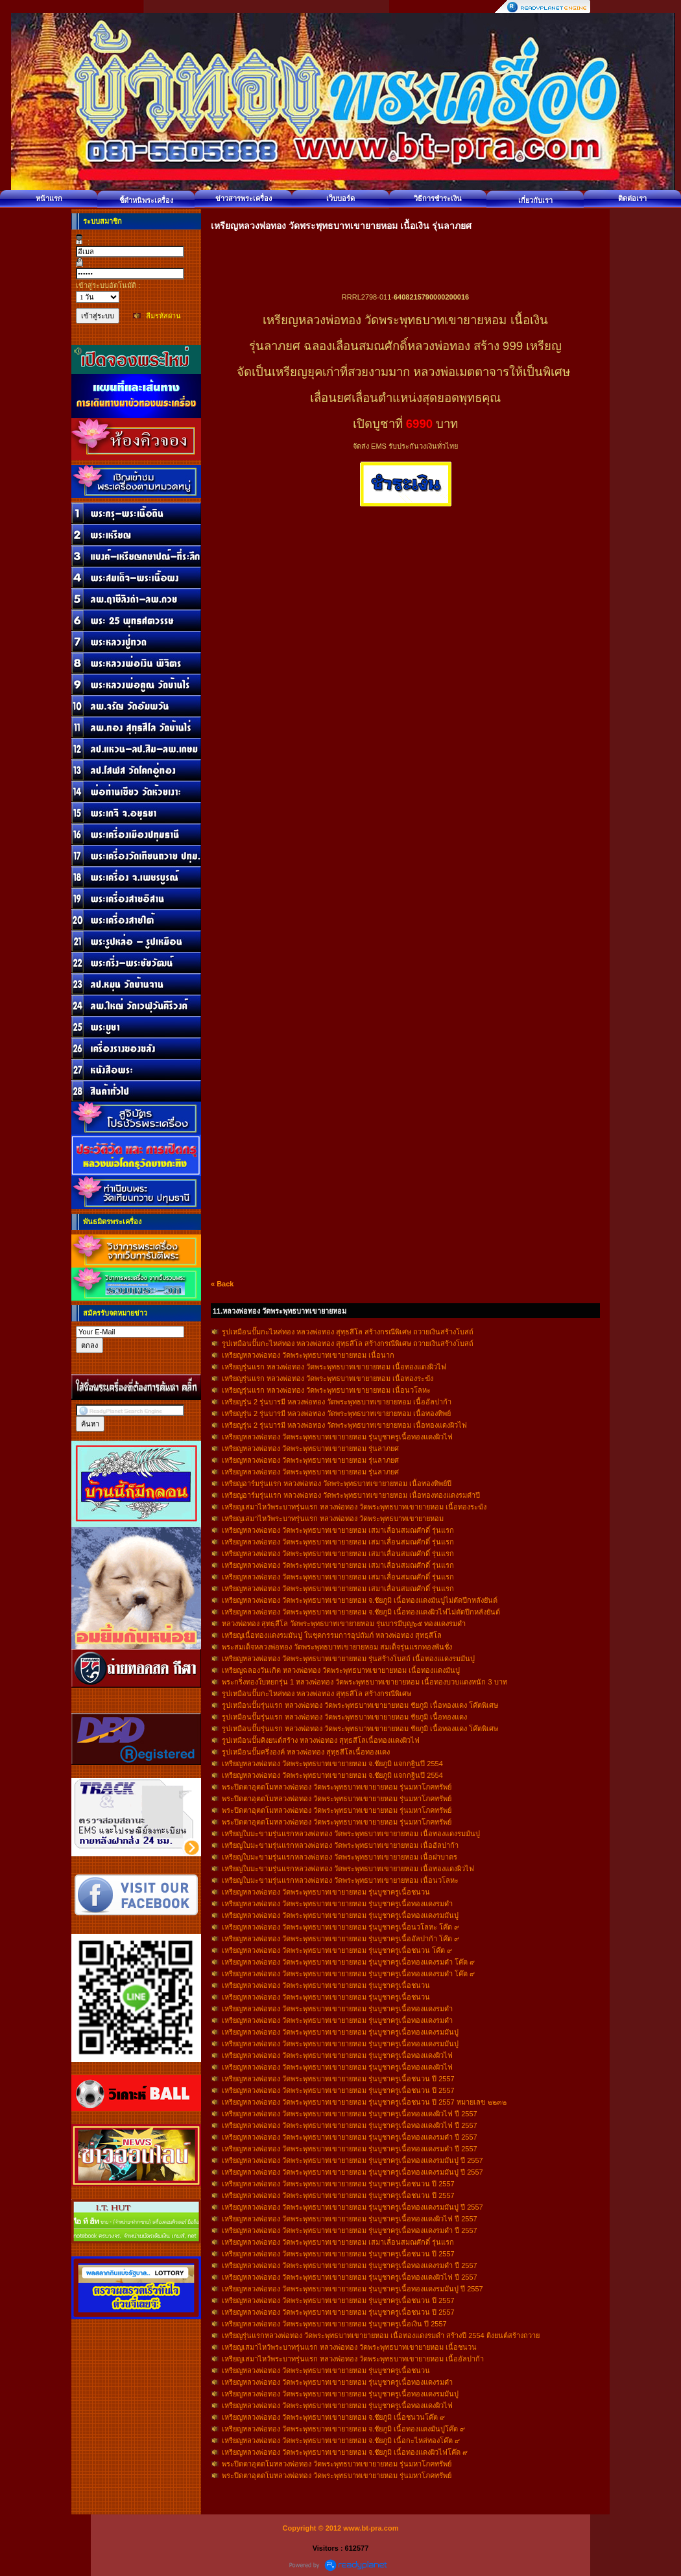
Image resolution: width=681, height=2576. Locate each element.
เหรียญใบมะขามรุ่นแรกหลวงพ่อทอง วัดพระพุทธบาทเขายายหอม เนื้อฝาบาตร (339, 1857)
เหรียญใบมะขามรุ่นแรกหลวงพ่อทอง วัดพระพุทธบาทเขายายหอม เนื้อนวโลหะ (340, 1880)
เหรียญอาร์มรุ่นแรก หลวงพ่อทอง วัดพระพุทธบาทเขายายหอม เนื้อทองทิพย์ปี (336, 1483)
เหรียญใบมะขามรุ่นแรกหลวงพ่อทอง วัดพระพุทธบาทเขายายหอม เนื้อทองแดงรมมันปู (351, 1833)
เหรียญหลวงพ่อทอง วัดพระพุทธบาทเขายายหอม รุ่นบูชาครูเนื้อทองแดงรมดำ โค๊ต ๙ (348, 1962)
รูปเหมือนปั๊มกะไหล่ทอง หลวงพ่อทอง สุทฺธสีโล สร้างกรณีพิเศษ (316, 1693)
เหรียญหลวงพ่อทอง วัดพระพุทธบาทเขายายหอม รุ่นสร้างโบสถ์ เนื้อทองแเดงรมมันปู (348, 1658)
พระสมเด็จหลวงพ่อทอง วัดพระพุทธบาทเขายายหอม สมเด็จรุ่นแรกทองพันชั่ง (337, 1647)
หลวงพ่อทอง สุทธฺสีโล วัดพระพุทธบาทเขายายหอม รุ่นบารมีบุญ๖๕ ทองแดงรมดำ (344, 1623)
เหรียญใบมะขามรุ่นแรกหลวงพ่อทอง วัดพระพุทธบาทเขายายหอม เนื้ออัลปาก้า (340, 1845)
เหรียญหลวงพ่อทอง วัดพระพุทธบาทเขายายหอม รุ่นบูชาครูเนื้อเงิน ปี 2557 (334, 2324)
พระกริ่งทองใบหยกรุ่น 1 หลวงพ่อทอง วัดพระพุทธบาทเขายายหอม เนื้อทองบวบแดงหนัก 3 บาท (364, 1682)
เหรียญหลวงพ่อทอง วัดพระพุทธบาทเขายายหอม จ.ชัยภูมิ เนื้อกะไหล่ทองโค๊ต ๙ (341, 2440)
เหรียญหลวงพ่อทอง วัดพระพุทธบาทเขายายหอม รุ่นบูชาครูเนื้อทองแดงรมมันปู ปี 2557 (352, 2160)
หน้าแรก (49, 198)
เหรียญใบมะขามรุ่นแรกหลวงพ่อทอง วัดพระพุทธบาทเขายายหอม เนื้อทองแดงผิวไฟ (348, 1869)
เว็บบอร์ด (340, 198)
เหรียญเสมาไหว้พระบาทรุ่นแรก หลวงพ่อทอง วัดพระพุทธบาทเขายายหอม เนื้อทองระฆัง (354, 1507)
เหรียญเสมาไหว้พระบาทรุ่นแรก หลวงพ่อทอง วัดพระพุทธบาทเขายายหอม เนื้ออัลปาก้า (353, 2359)
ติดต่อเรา (632, 198)
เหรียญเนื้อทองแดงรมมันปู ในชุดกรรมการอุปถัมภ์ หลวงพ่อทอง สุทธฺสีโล (332, 1635)
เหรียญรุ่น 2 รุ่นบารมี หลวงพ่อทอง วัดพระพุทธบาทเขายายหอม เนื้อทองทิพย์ (336, 1413)
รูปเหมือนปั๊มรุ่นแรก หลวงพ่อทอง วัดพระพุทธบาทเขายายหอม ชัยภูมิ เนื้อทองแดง (344, 1717)
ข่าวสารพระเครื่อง (243, 198)
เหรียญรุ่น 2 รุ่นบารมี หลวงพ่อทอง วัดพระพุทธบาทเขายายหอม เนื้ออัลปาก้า (336, 1402)
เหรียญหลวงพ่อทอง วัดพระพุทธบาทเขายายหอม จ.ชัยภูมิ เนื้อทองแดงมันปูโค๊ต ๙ (343, 2429)
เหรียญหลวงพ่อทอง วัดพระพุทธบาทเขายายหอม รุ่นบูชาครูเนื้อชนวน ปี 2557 (338, 2079)
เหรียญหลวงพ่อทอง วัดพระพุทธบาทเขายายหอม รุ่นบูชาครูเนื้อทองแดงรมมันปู (340, 1915)
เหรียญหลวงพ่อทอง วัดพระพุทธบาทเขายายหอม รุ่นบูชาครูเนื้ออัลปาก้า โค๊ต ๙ (340, 1939)
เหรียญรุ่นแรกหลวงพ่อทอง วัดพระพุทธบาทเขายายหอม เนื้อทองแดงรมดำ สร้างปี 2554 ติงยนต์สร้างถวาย (381, 2335)
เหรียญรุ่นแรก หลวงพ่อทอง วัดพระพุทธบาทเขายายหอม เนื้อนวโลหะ (326, 1390)
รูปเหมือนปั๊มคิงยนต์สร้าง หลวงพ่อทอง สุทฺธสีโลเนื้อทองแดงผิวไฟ (321, 1740)
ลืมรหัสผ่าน (163, 316)
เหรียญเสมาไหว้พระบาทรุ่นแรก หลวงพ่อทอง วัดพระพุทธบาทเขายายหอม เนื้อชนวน (349, 2347)
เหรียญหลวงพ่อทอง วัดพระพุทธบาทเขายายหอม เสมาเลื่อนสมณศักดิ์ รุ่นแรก (338, 1530)
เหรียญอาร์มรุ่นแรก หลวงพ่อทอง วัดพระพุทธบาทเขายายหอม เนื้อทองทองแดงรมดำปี (351, 1495)
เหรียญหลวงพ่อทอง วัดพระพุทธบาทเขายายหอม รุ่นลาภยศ (310, 1448)
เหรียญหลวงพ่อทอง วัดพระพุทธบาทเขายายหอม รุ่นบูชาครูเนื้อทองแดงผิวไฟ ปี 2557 (349, 2114)
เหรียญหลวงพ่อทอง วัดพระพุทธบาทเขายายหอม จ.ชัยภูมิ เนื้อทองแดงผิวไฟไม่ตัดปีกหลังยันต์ (361, 1612)
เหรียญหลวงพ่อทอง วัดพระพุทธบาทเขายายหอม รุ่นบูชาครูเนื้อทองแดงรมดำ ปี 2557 (349, 2137)
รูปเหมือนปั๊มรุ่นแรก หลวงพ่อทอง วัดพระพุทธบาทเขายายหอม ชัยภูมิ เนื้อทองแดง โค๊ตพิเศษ (360, 1705)
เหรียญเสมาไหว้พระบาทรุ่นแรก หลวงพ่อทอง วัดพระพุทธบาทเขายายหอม (333, 1518)
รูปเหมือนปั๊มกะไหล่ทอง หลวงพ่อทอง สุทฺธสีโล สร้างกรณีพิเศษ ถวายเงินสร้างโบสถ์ (347, 1332)
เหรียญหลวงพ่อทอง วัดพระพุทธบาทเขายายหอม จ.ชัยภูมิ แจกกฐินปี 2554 (332, 1763)
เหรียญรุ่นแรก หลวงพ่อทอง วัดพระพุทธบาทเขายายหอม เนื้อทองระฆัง (327, 1378)
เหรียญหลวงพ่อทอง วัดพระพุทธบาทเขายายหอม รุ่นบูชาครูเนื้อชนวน (326, 1892)
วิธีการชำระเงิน (438, 198)
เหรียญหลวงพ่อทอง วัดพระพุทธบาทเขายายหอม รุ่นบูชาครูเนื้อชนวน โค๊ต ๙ (337, 1950)
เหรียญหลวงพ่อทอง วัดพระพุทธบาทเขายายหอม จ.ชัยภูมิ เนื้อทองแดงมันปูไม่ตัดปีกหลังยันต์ (359, 1600)
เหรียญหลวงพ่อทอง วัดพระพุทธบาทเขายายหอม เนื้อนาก (308, 1355)
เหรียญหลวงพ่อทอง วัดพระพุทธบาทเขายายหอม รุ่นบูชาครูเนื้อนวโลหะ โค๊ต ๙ (340, 1927)
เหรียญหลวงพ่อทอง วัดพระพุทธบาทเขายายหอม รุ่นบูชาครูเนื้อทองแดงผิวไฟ (337, 1437)
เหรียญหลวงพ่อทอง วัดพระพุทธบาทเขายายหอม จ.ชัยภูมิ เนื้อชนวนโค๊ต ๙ (333, 2417)
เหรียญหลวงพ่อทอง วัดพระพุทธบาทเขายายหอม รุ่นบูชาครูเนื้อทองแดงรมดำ (337, 1904)
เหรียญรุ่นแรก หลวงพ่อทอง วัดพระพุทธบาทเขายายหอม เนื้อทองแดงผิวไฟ (334, 1367)
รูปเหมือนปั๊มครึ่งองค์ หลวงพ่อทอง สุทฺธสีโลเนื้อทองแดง (306, 1752)
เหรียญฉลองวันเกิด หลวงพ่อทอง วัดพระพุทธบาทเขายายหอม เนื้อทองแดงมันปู (341, 1670)
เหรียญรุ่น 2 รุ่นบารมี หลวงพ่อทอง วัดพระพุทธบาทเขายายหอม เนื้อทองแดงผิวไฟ (344, 1425)
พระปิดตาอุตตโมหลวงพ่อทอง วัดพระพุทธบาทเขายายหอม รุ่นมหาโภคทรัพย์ (336, 1787)
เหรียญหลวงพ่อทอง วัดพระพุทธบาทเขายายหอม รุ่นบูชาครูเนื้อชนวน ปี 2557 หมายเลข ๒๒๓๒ (364, 2102)
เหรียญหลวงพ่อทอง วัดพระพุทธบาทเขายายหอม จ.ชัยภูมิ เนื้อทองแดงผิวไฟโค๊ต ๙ (345, 2452)
